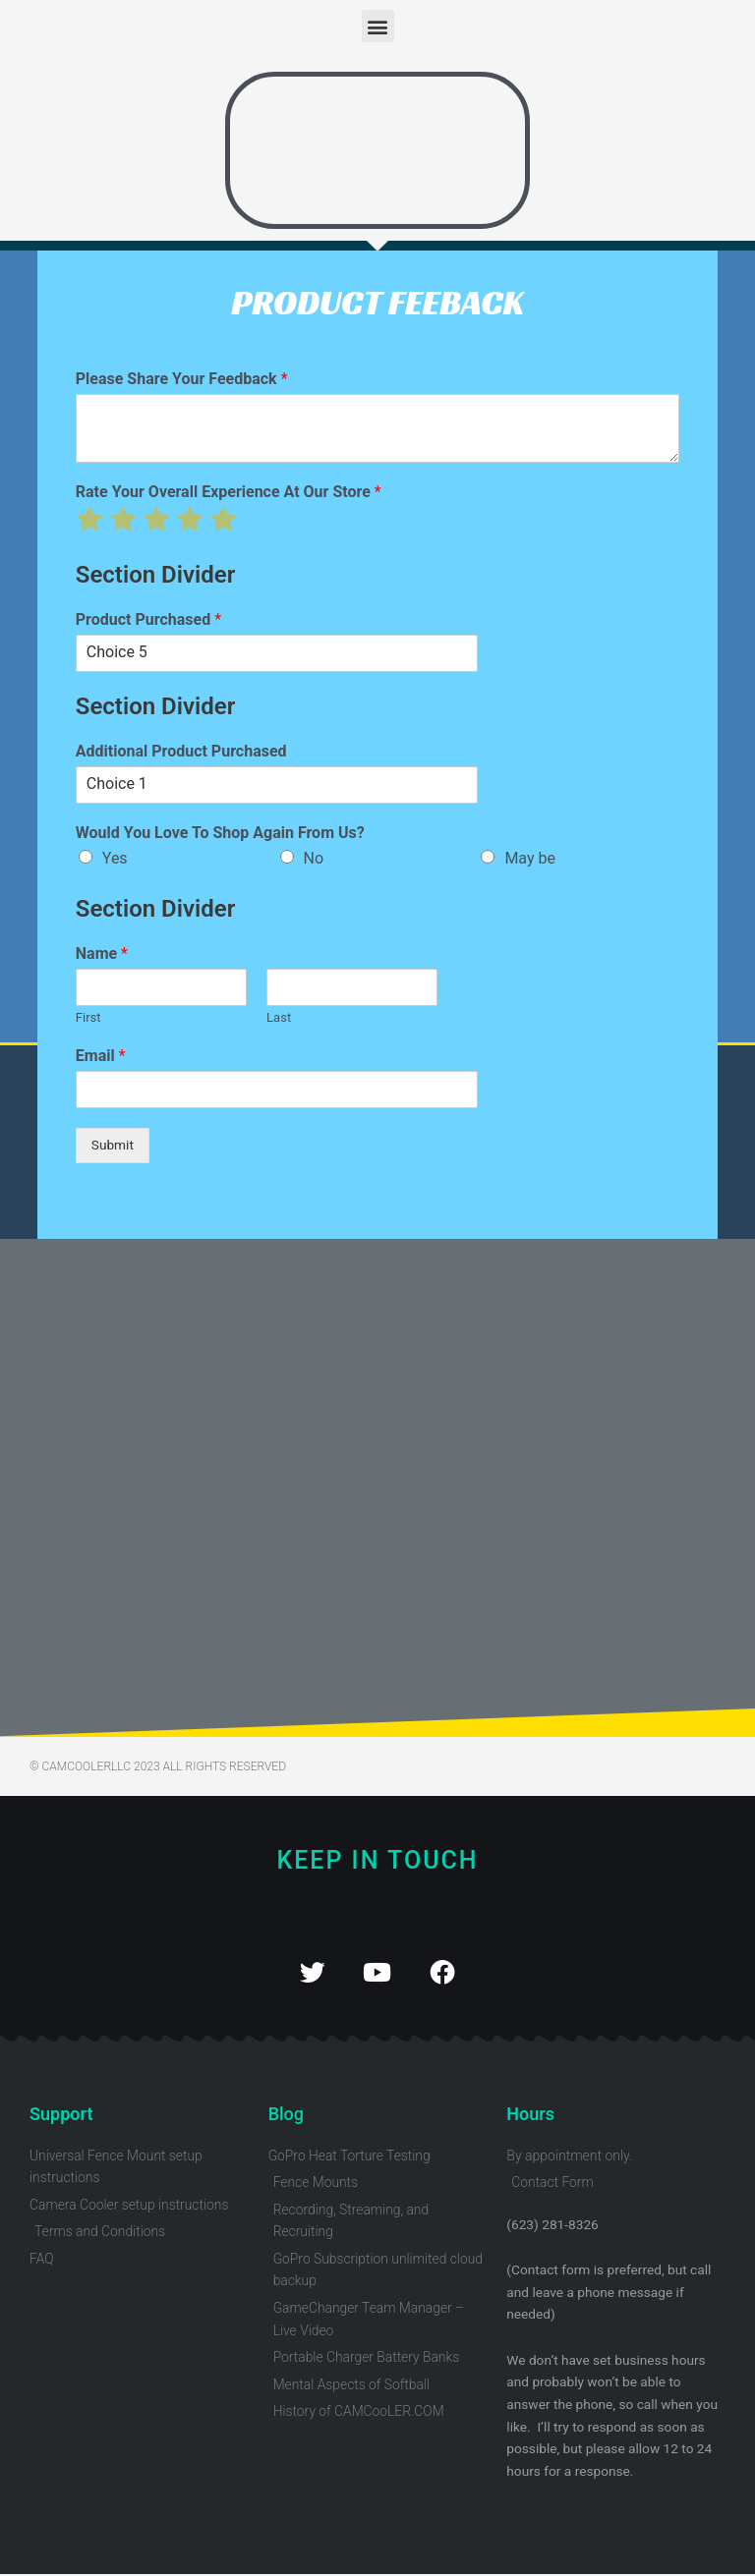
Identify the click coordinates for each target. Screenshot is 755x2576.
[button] (378, 26)
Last (278, 1017)
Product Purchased (148, 619)
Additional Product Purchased (181, 751)
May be (529, 858)
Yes (115, 858)
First (88, 1017)
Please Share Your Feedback (182, 378)
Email (101, 1055)
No (314, 858)
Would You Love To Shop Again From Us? (220, 832)
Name (102, 953)
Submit (112, 1144)
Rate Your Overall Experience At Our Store (228, 491)
